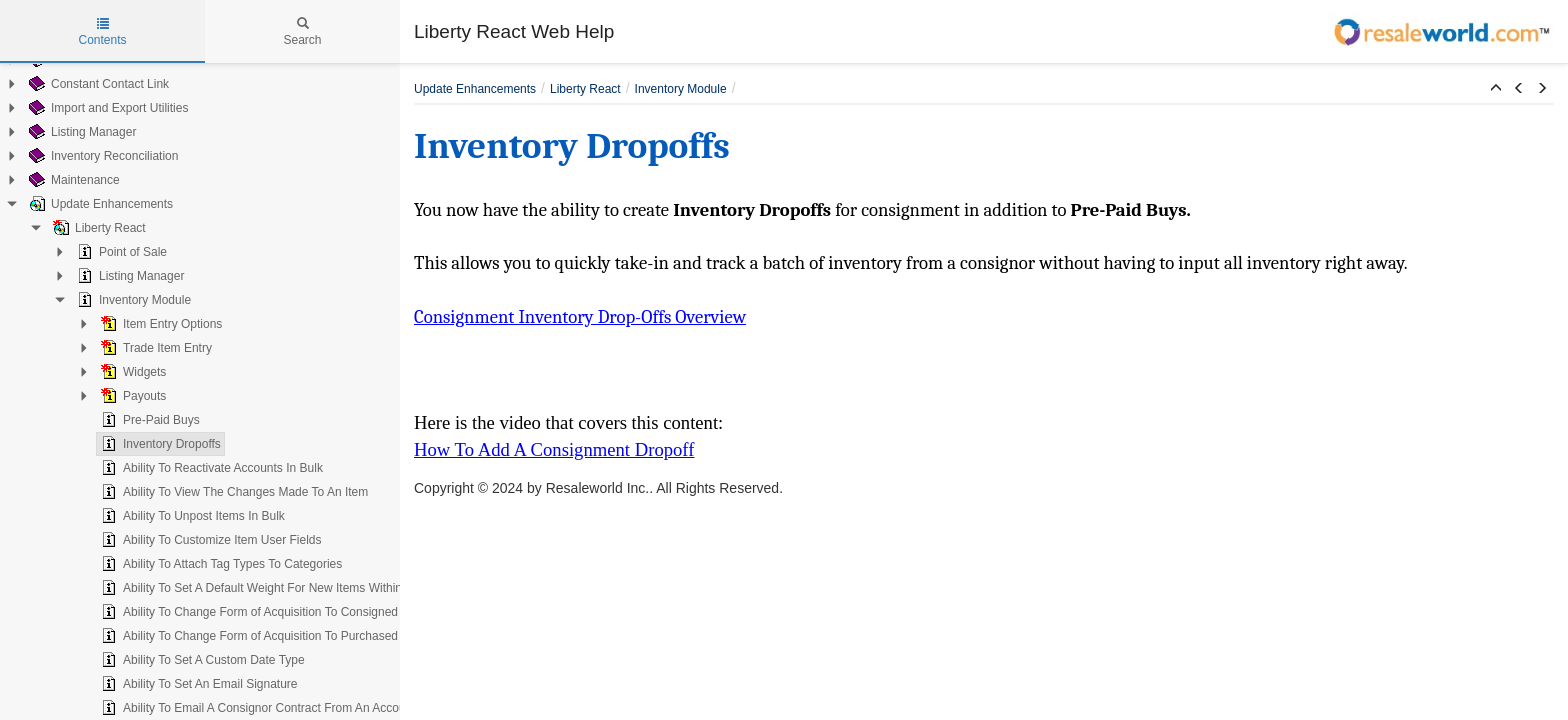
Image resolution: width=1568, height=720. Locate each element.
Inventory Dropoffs (159, 444)
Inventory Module (132, 300)
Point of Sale (120, 252)
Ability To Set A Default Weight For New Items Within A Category (280, 588)
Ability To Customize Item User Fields (209, 540)
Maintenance (72, 180)
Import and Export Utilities (106, 108)
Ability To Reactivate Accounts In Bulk (210, 468)
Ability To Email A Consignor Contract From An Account (256, 708)
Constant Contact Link (97, 84)
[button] (1496, 89)
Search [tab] (302, 32)
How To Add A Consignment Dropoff (554, 449)
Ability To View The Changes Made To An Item (232, 492)
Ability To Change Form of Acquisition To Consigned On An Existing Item (302, 612)
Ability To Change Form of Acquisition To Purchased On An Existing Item (302, 636)
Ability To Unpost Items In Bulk (191, 516)
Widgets (131, 372)
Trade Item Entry (154, 348)
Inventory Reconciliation (101, 156)
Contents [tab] (102, 32)
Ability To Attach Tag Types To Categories (219, 564)
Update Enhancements (99, 204)
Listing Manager (80, 132)
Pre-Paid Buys (148, 420)
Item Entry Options (159, 324)
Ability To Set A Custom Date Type (201, 660)
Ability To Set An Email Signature (197, 684)
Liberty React (97, 228)
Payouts (131, 396)
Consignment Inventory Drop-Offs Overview (580, 317)
